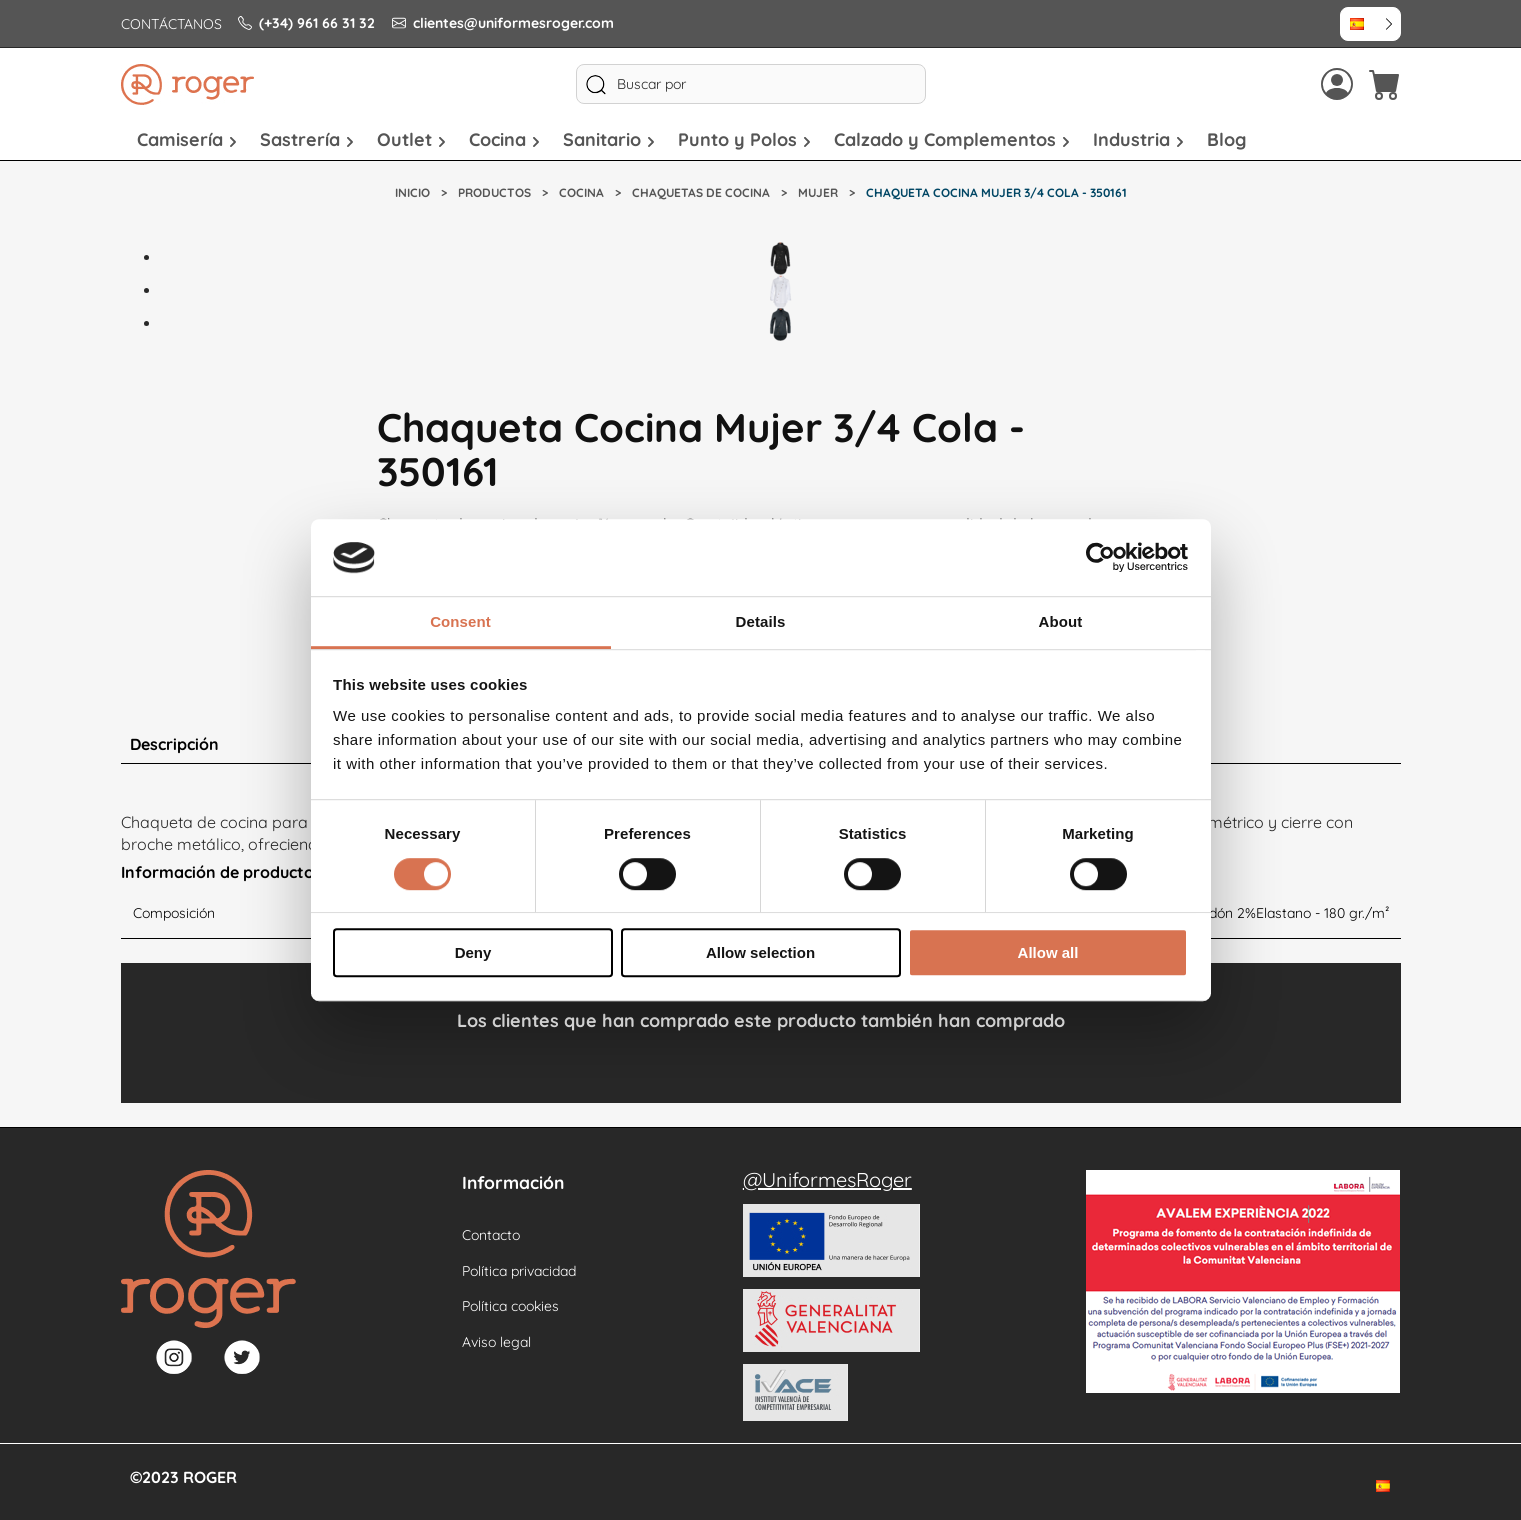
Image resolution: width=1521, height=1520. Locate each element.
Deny (473, 952)
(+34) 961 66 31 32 (306, 23)
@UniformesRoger (827, 1179)
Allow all (1048, 952)
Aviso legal (496, 1342)
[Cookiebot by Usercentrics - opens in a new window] (1100, 558)
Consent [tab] (460, 621)
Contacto (491, 1235)
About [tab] (1061, 621)
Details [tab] (761, 621)
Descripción (174, 744)
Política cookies (510, 1306)
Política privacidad (519, 1271)
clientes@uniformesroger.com (503, 23)
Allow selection (760, 952)
